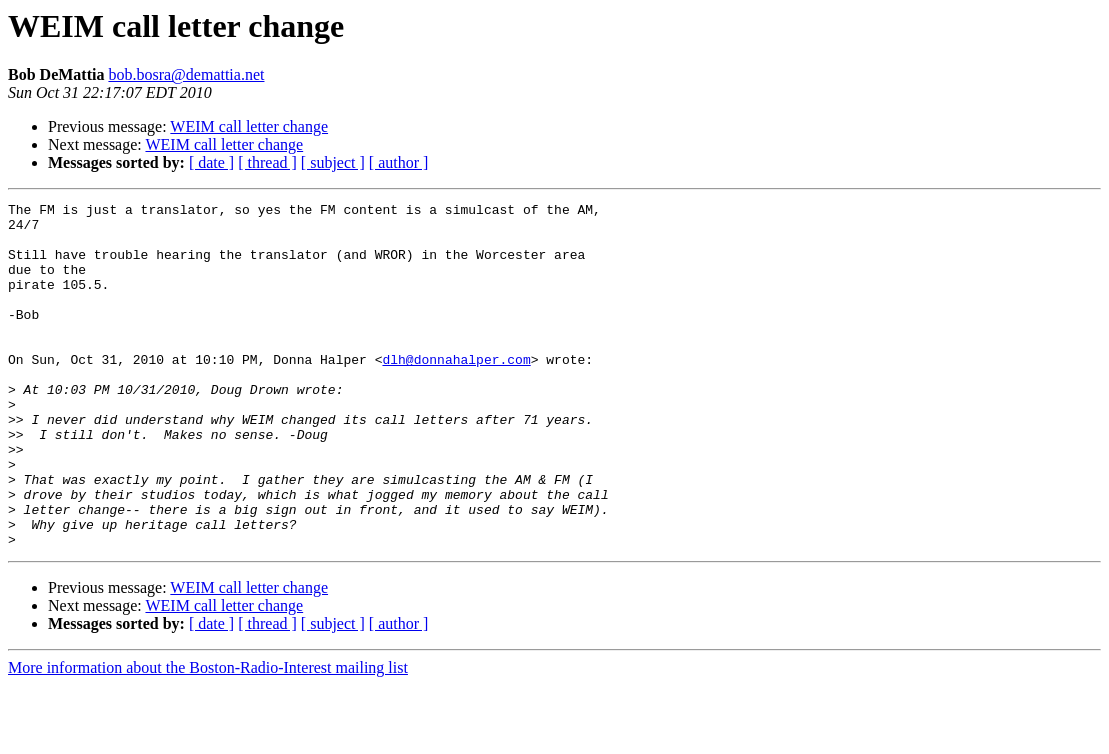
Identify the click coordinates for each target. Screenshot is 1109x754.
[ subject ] (333, 162)
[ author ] (399, 162)
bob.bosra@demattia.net (186, 74)
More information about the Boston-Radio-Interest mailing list (208, 736)
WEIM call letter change (249, 126)
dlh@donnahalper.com (456, 392)
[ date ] (211, 162)
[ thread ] (267, 162)
